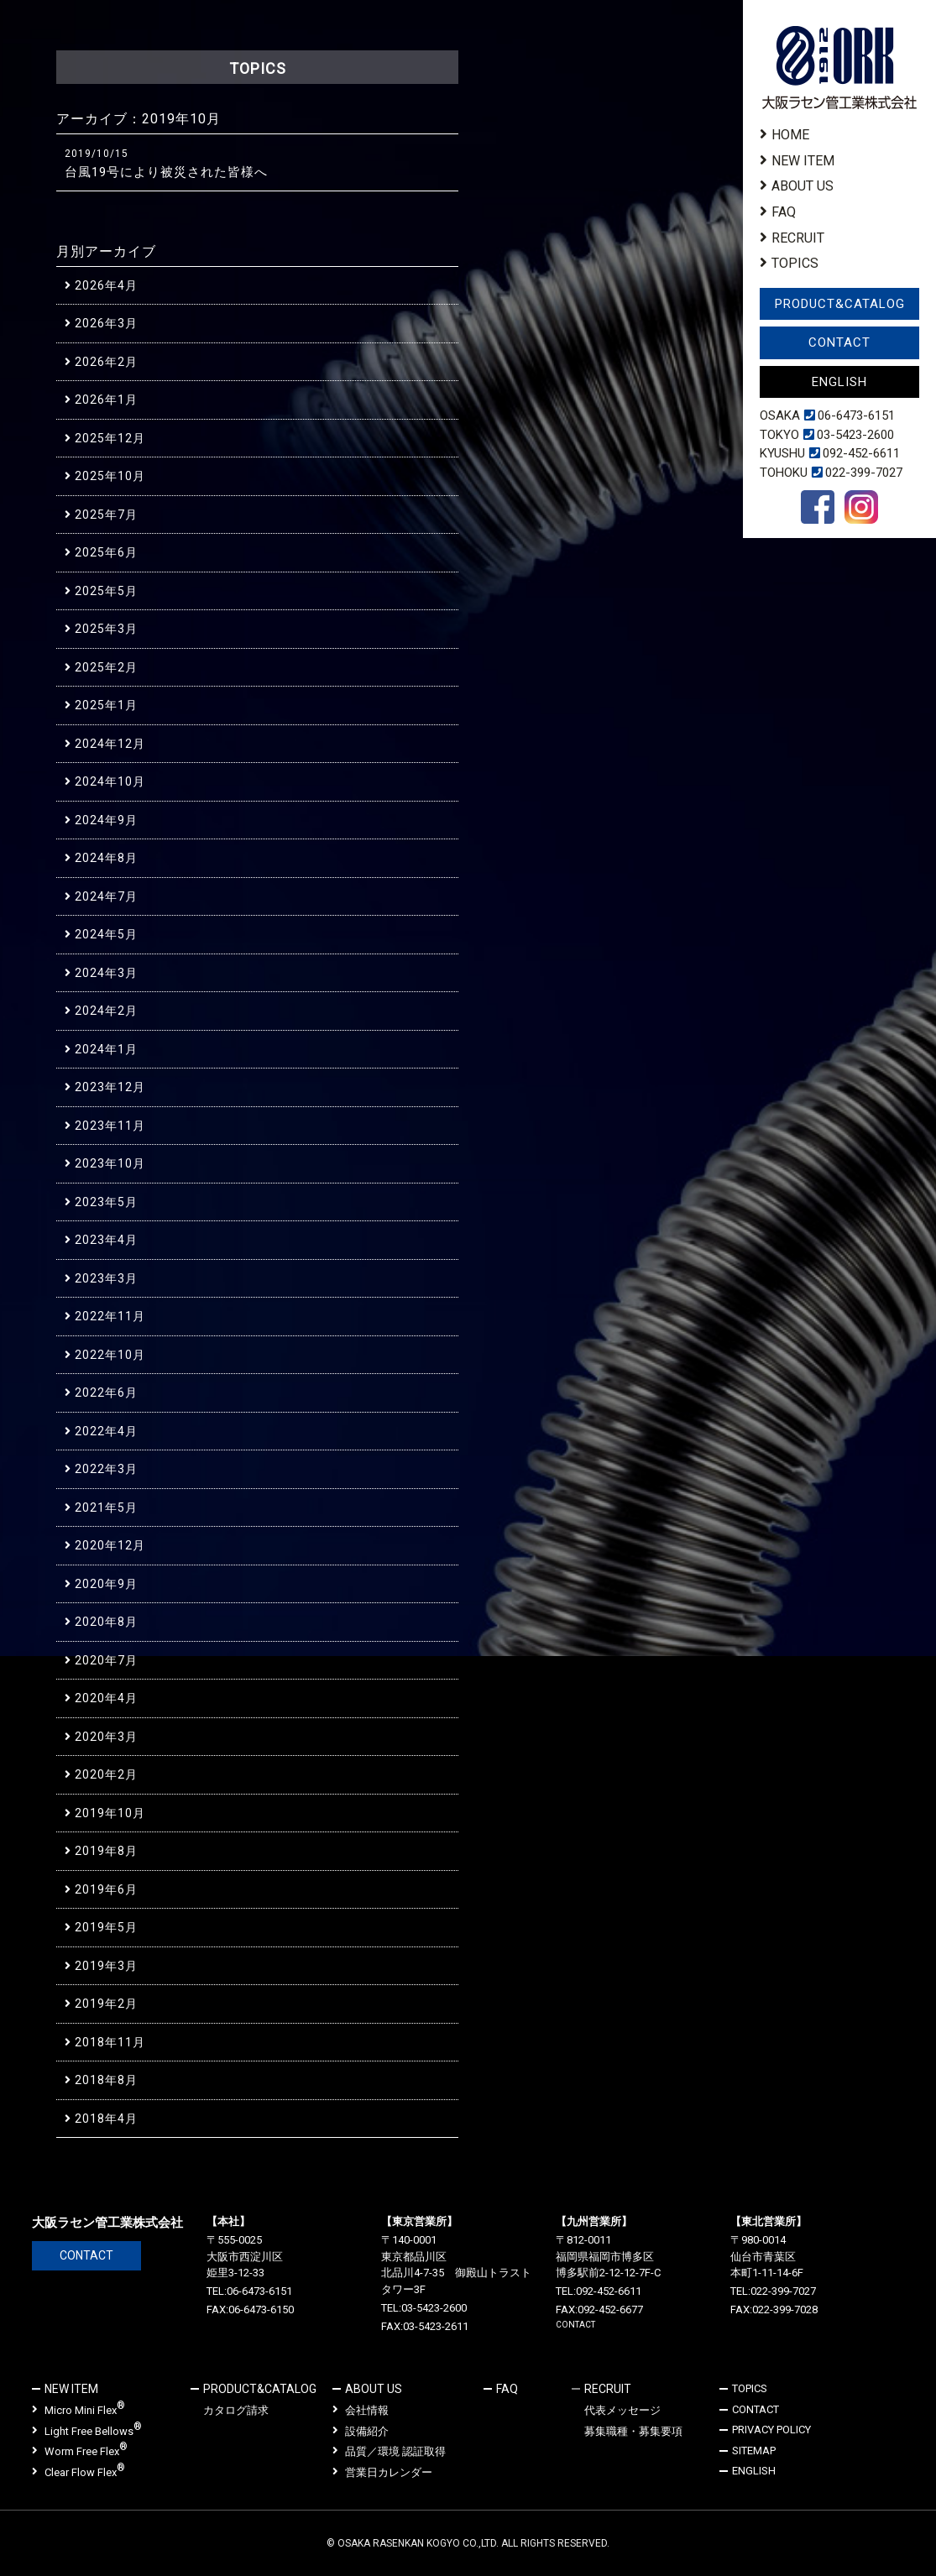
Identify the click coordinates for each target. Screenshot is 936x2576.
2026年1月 (106, 399)
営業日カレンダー (382, 2472)
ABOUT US (802, 186)
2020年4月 (106, 1698)
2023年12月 (110, 1087)
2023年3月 (106, 1278)
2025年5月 (106, 591)
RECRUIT (797, 238)
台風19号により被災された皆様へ (166, 172)
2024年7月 (106, 896)
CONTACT (839, 342)
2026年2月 (106, 361)
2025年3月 (106, 628)
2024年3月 (106, 973)
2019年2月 (106, 2003)
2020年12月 (110, 1545)
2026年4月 (106, 285)
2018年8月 (106, 2080)
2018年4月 (106, 2118)
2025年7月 (106, 514)
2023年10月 (110, 1163)
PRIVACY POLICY (771, 2429)
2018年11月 (110, 2042)
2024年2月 (106, 1010)
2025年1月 (106, 705)
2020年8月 (106, 1621)
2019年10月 (110, 1813)
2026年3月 (106, 323)
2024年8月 (106, 858)
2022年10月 (110, 1354)
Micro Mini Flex (78, 2409)
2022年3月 (106, 1469)
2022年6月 (106, 1392)
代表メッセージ (622, 2410)
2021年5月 (106, 1507)
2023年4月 (106, 1239)
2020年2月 (106, 1774)
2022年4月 (106, 1431)
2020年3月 (106, 1736)
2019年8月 (106, 1851)
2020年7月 (106, 1660)
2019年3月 (106, 1965)
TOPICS (794, 263)
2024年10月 (110, 781)
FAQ (783, 212)
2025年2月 (106, 667)
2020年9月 (106, 1584)
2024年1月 (106, 1049)
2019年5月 (106, 1927)
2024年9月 (106, 820)
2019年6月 (106, 1889)
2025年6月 (106, 552)
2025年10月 (110, 476)
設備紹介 (360, 2431)
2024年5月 (106, 934)
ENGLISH (839, 381)
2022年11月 (110, 1316)
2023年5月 (106, 1202)
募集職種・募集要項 (633, 2431)
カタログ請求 (236, 2410)
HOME (790, 135)
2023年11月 (110, 1125)
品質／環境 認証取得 (389, 2451)
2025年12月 (110, 438)
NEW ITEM (802, 161)
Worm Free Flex (80, 2450)
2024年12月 (110, 743)
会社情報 (360, 2410)
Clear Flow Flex (78, 2471)
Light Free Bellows (87, 2430)
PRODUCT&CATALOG (840, 303)
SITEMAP (754, 2450)
